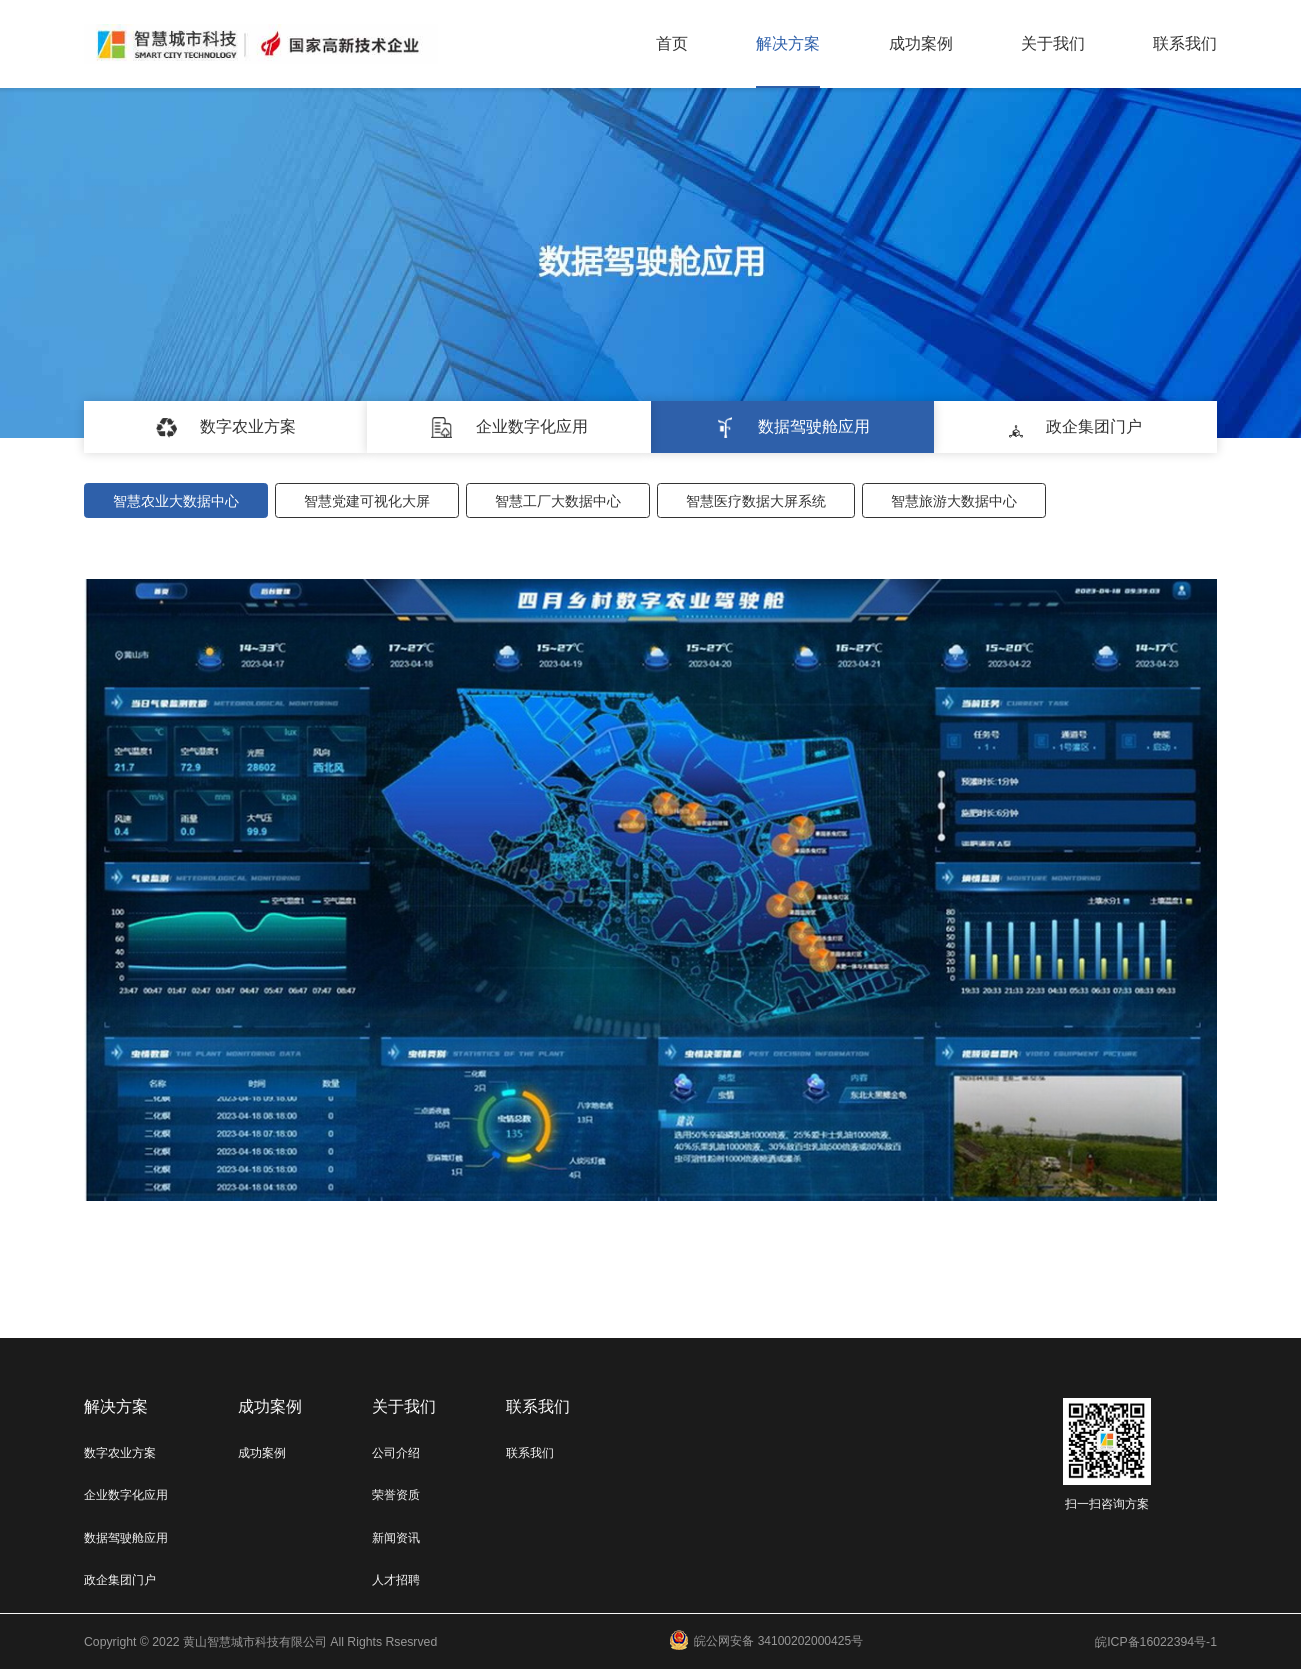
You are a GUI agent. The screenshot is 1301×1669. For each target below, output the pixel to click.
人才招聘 (396, 1580)
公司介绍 (396, 1453)
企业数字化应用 (126, 1495)
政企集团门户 (120, 1580)
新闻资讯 (396, 1538)
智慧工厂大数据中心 (558, 501)
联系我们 (1185, 43)
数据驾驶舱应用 (126, 1538)
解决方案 (788, 43)
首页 (672, 43)
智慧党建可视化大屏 (367, 501)
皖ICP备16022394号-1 (1156, 1642)
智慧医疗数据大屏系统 (756, 501)
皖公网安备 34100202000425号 (766, 1642)
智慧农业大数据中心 (176, 501)
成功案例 (921, 43)
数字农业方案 (120, 1453)
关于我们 (1053, 43)
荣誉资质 (396, 1495)
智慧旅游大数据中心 (954, 501)
